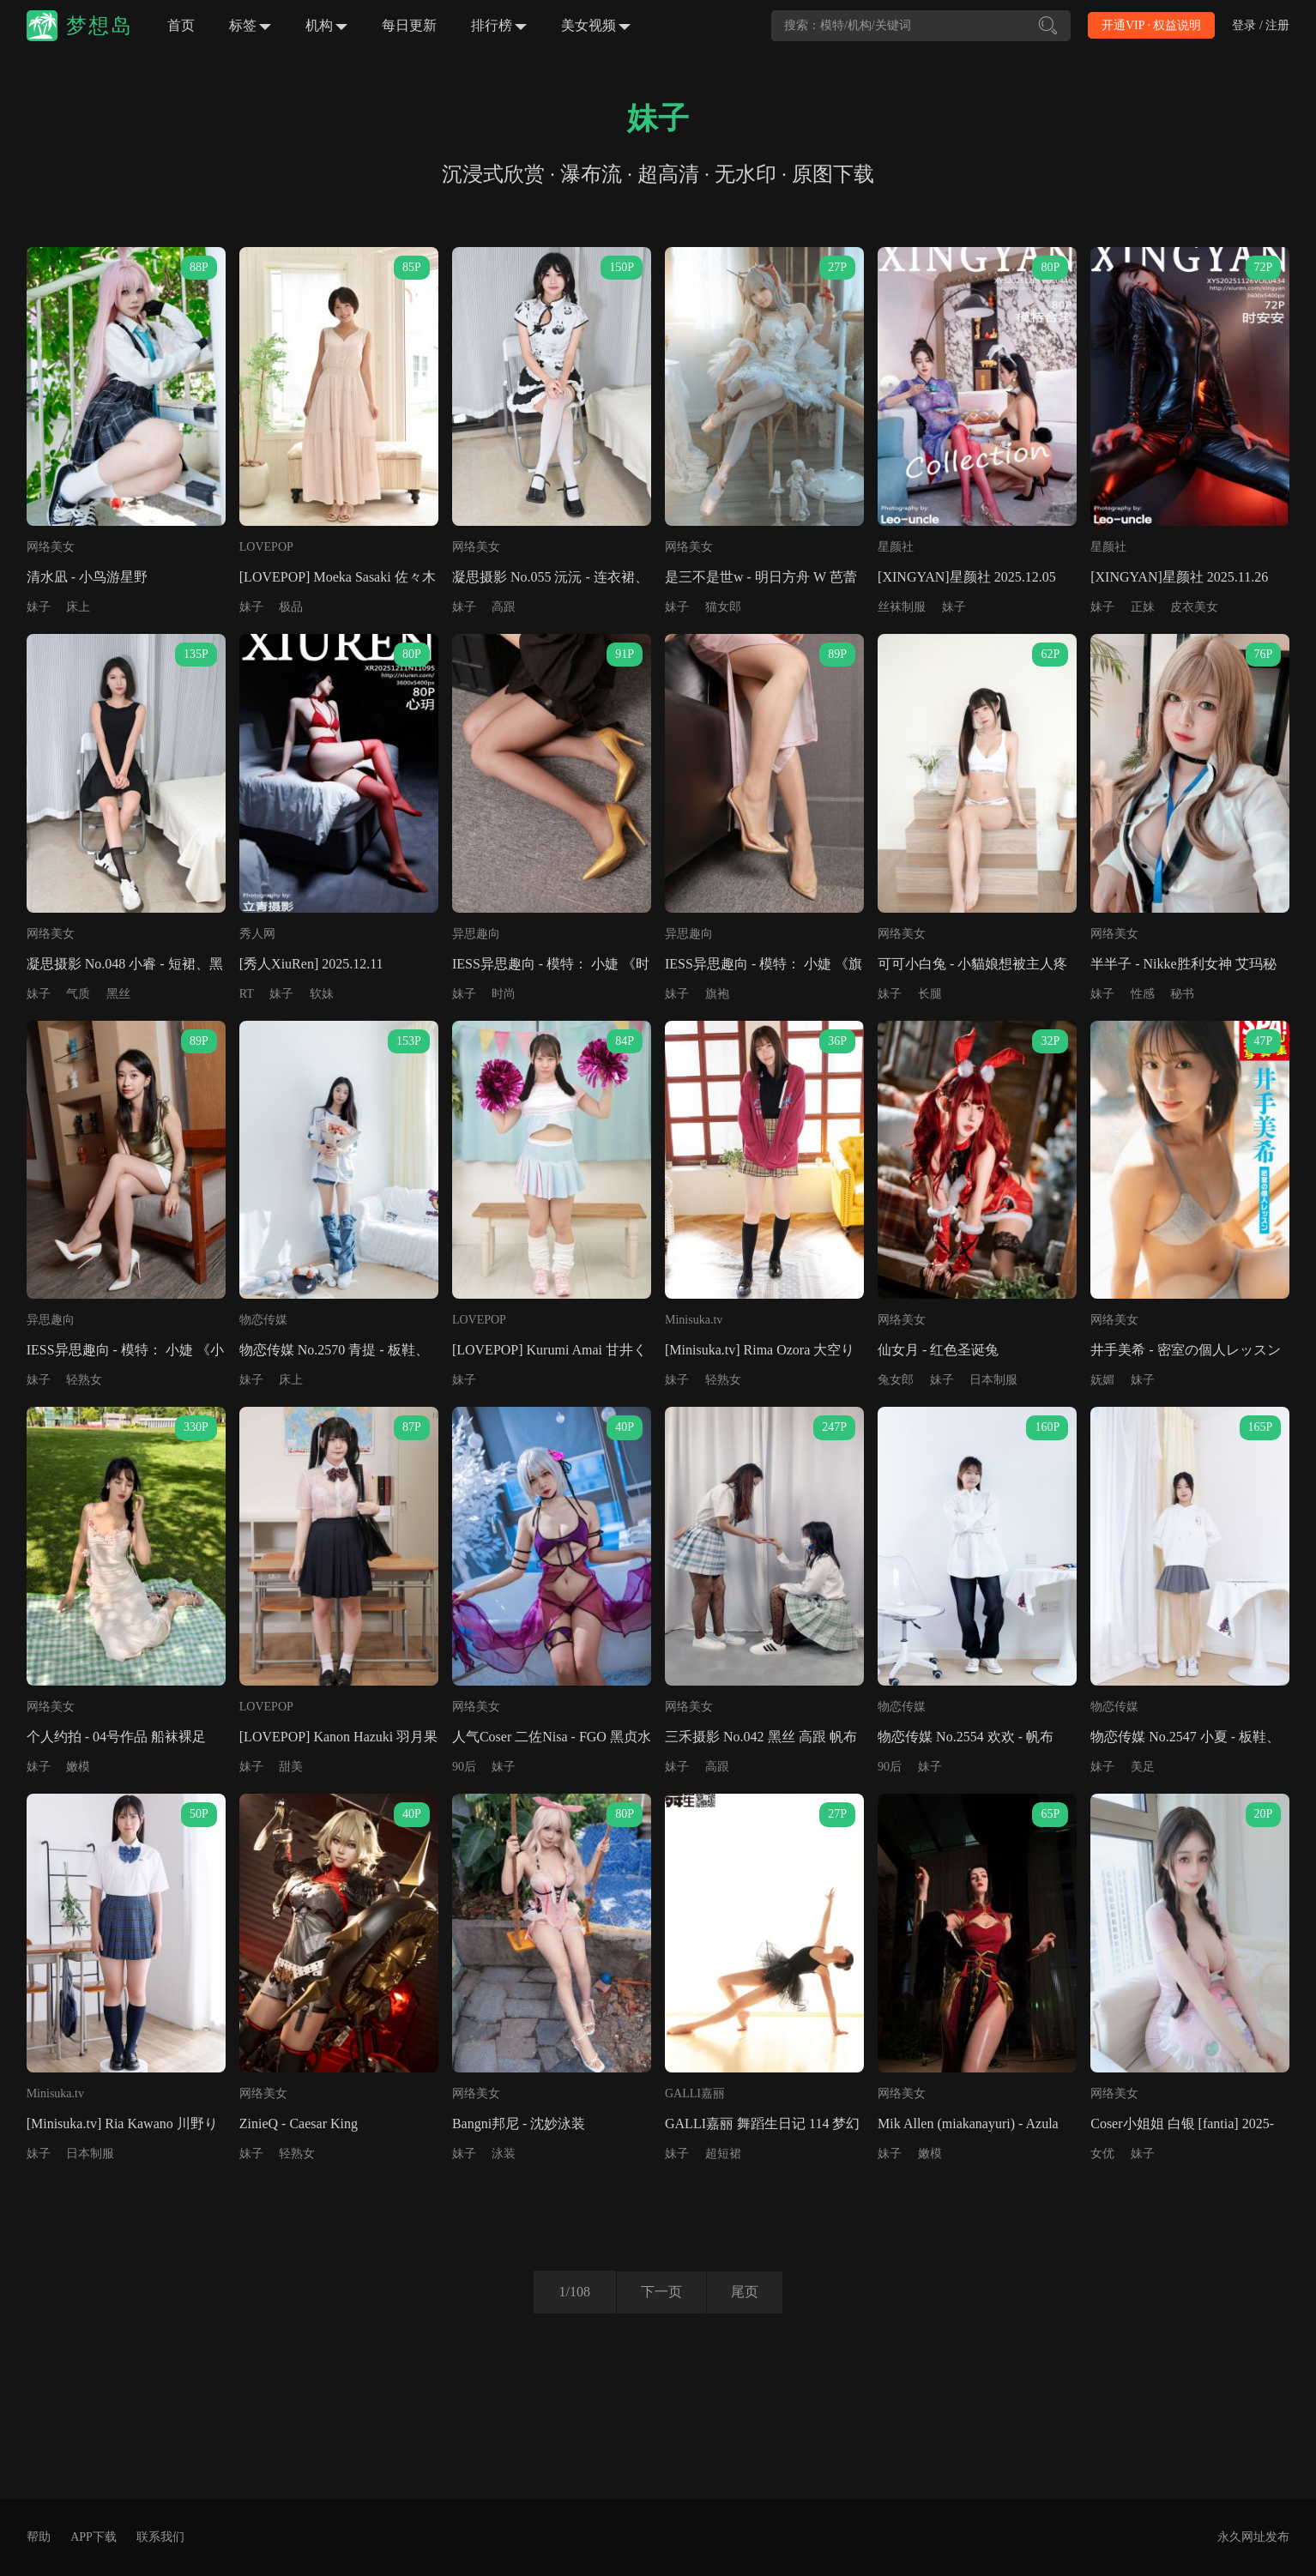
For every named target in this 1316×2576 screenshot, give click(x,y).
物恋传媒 (263, 1319)
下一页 (659, 2291)
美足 (1143, 1766)
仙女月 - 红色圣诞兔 (938, 1349)
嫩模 (78, 1766)
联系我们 (160, 2537)
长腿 (930, 993)
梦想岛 (99, 26)
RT (246, 993)
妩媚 (1102, 1379)
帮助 (39, 2537)
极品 (291, 606)
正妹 (1143, 606)
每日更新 (409, 25)
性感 (1143, 993)
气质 (78, 993)
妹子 (39, 606)
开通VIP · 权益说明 (1152, 25)
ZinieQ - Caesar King (298, 2123)
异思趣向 (476, 933)
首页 (181, 25)
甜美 (291, 1766)
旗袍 (717, 993)
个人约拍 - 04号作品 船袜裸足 (116, 1736)
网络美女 (51, 546)
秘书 (1182, 993)
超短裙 (723, 2153)
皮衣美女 (1194, 606)
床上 (78, 606)
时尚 (504, 993)
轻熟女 (84, 1379)
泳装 (504, 2153)
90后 (464, 1766)
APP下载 (93, 2537)
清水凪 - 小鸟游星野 (87, 577)
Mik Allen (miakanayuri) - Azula (968, 2123)
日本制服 (993, 1379)
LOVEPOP (266, 546)
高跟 (504, 606)
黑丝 (118, 993)
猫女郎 (723, 606)
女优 (1102, 2153)
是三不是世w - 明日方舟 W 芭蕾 (761, 577)
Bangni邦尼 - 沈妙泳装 (519, 2123)
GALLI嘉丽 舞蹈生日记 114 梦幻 (762, 2123)
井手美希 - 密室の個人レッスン (1185, 1349)
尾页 (746, 2291)
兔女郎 (896, 1379)
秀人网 (257, 933)
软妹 (322, 993)
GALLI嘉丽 (695, 2093)
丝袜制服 (902, 606)
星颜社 (896, 546)
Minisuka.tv (693, 1319)
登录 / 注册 (1260, 25)
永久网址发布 (1253, 2537)
